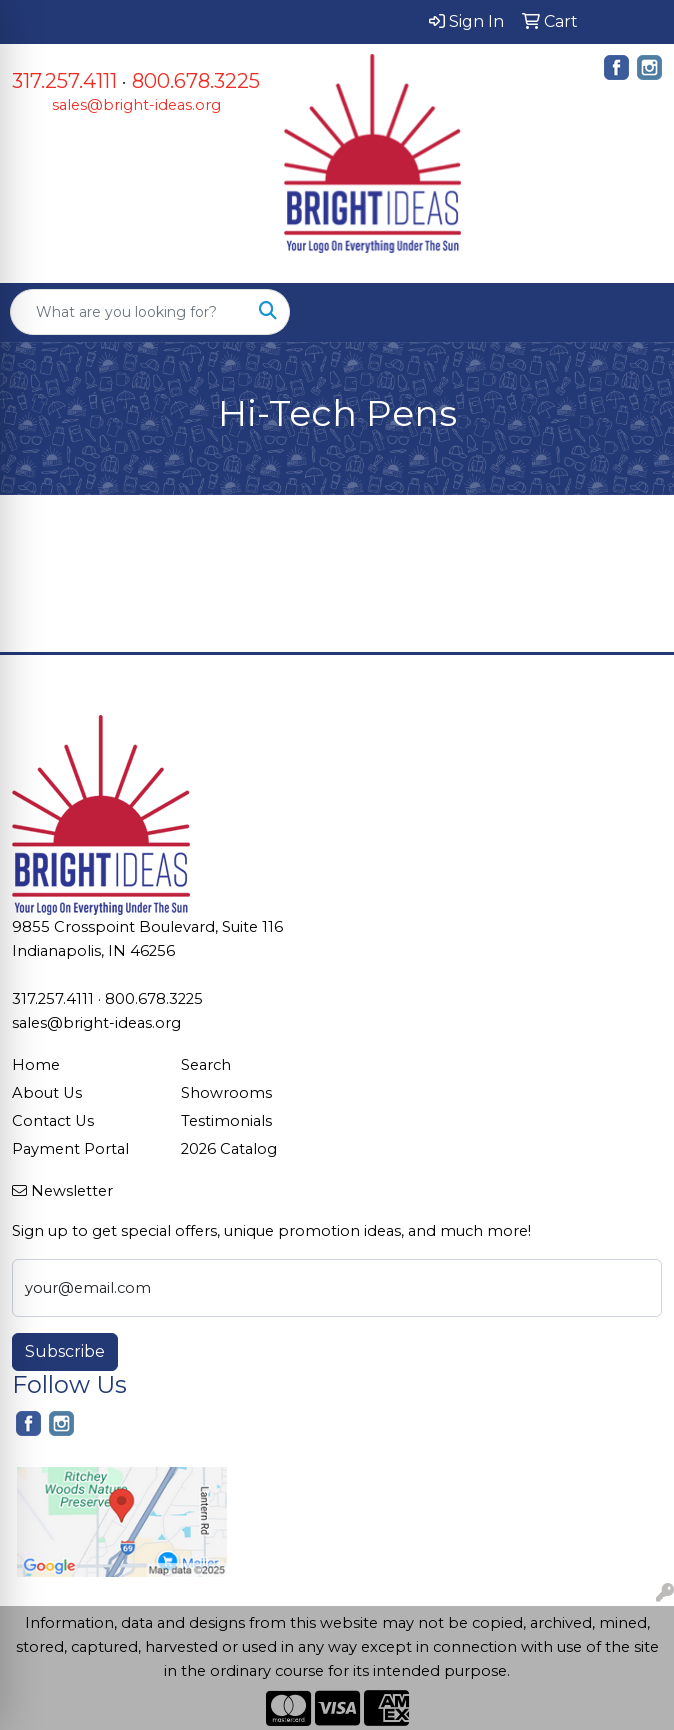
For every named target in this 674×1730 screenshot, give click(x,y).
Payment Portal (70, 1149)
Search (206, 1065)
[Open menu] (634, 312)
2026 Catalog (229, 1149)
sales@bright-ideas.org (136, 105)
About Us (47, 1093)
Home (36, 1065)
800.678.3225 (196, 81)
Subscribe (65, 1351)
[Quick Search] (129, 312)
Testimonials (226, 1121)
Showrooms (226, 1093)
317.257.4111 (64, 81)
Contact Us (53, 1121)
